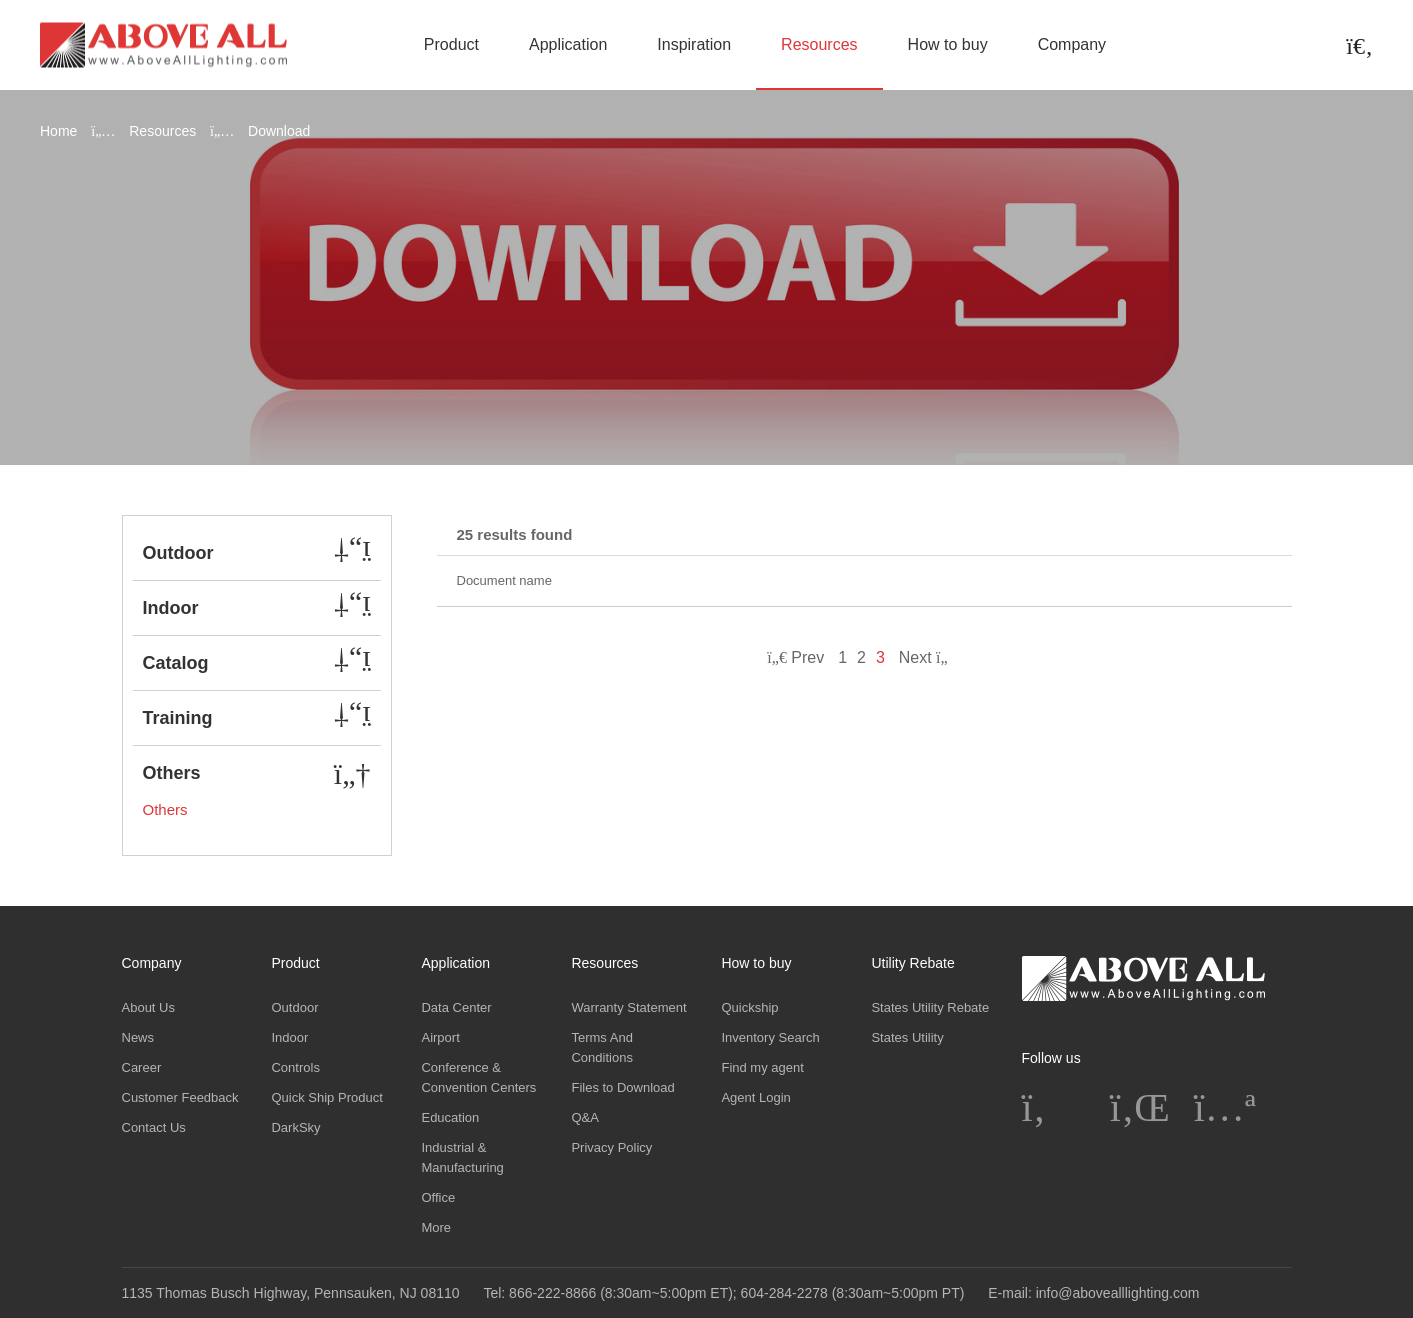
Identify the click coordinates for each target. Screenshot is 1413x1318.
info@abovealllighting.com (1118, 1293)
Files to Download (622, 1087)
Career (142, 1067)
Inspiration (694, 44)
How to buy (948, 44)
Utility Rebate (912, 963)
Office (438, 1197)
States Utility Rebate (930, 1007)
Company (1072, 44)
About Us (148, 1007)
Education (450, 1117)
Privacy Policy (611, 1147)
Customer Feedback (180, 1097)
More (436, 1227)
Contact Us (154, 1127)
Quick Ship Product (326, 1097)
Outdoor (294, 1007)
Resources (819, 44)
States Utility (907, 1037)
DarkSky (295, 1127)
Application (568, 44)
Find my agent (762, 1067)
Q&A (584, 1117)
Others (165, 809)
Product (451, 44)
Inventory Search (770, 1037)
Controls (295, 1067)
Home (58, 131)
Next (930, 657)
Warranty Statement (628, 1007)
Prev (795, 657)
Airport (440, 1037)
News (138, 1037)
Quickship (749, 1007)
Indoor (289, 1037)
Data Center (456, 1007)
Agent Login (755, 1097)
